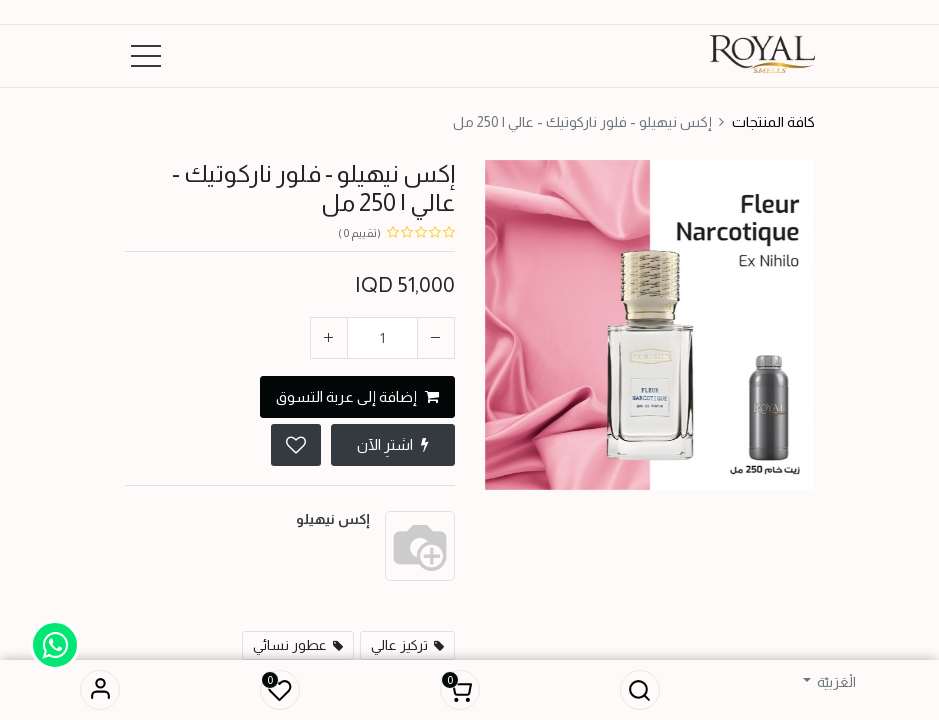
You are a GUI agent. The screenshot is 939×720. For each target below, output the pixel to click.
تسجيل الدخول (100, 690)
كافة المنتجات (773, 122)
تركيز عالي (399, 645)
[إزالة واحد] (436, 338)
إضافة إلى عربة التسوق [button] (357, 396)
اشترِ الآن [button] (393, 444)
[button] (640, 690)
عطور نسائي (290, 645)
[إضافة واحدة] (329, 338)
